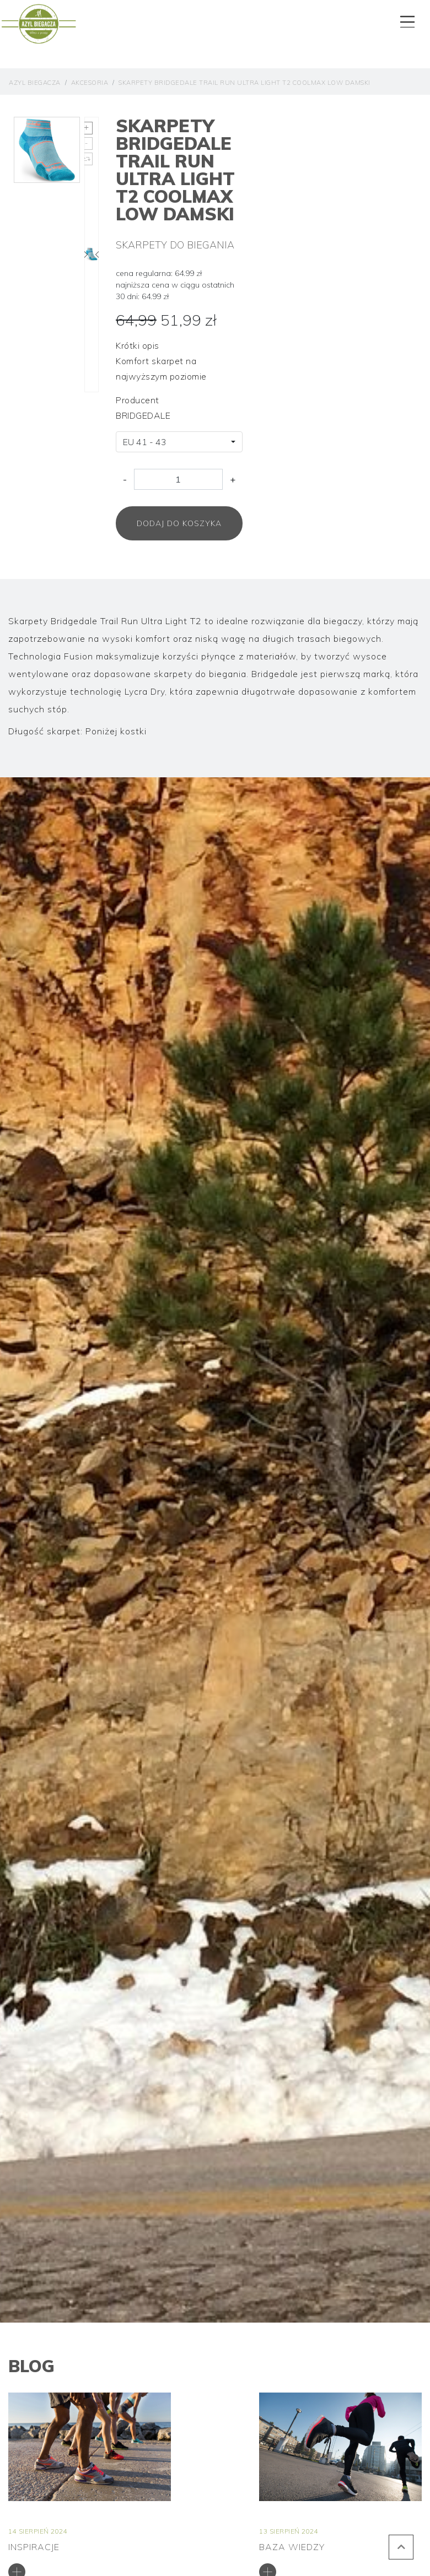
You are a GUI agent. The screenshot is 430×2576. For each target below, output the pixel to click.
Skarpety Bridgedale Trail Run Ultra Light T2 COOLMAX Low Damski (244, 82)
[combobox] (179, 441)
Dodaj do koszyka (179, 523)
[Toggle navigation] (406, 19)
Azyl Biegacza (35, 82)
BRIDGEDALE (143, 415)
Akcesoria (90, 82)
